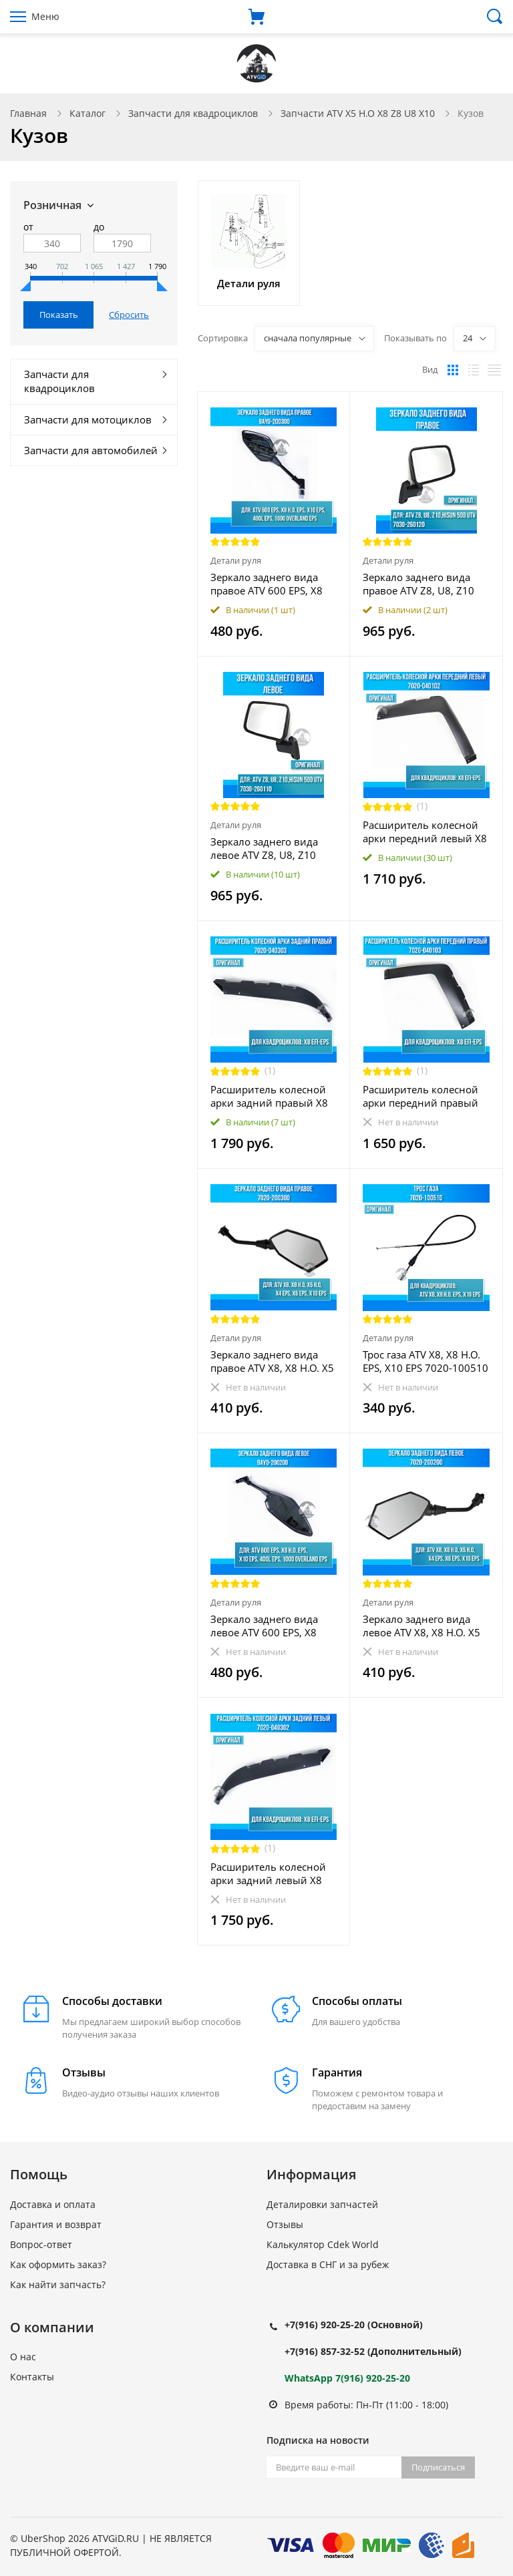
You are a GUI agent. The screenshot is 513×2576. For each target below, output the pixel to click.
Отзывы (285, 2224)
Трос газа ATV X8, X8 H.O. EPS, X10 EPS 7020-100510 (425, 1361)
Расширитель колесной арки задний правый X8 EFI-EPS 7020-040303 (269, 1096)
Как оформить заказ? (58, 2264)
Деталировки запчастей (322, 2204)
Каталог (87, 113)
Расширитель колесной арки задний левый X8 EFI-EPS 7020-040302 (268, 1873)
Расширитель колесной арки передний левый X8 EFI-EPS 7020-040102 (425, 831)
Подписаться (438, 2467)
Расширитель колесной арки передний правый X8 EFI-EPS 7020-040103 (420, 1096)
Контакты (32, 2376)
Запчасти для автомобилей (91, 450)
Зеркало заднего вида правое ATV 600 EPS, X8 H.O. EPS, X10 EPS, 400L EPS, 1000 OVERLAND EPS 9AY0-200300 (270, 583)
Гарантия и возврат (56, 2224)
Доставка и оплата (53, 2204)
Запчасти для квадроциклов (193, 113)
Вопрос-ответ (41, 2244)
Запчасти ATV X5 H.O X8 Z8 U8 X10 (358, 113)
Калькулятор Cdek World (323, 2244)
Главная (28, 113)
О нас (23, 2356)
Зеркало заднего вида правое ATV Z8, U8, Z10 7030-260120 (418, 583)
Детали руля (235, 560)
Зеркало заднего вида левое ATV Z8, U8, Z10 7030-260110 (264, 848)
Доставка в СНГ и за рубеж (328, 2264)
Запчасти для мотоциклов (88, 419)
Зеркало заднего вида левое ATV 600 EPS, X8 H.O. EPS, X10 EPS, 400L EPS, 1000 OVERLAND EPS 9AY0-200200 (270, 1625)
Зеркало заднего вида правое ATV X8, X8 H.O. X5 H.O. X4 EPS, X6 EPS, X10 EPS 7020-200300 (272, 1361)
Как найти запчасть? (58, 2284)
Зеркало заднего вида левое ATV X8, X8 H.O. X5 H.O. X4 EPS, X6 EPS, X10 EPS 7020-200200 (421, 1625)
